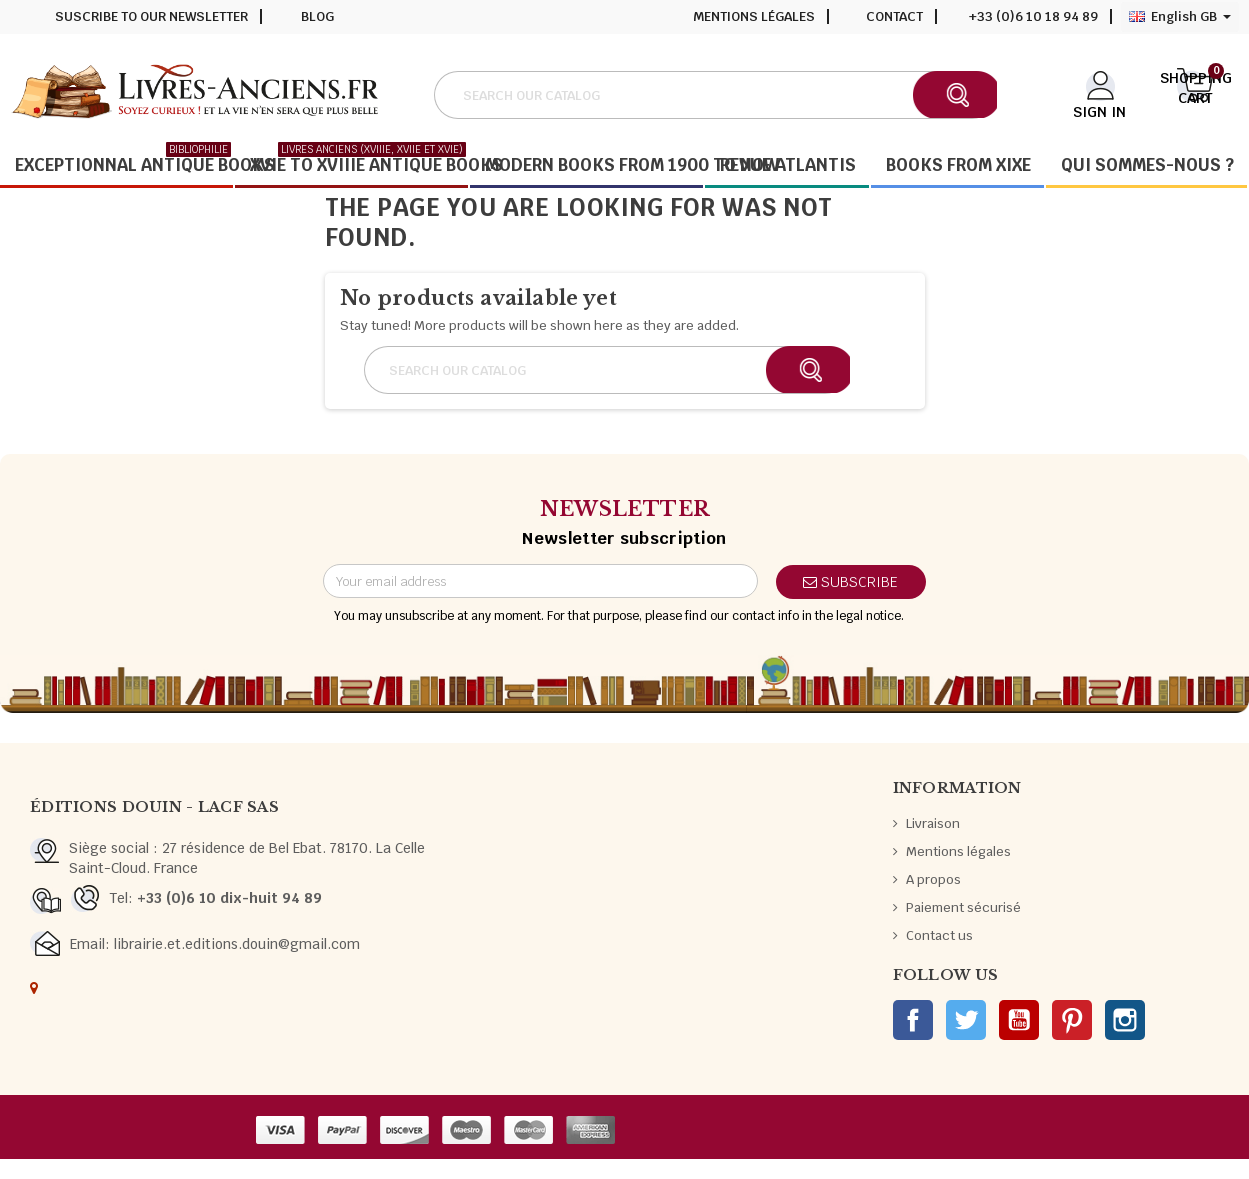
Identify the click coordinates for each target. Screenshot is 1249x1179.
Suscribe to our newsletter (151, 16)
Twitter (966, 1020)
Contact (894, 16)
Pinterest (1072, 1020)
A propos (933, 879)
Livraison (933, 823)
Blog (317, 16)
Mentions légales (754, 16)
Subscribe (850, 582)
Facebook (913, 1020)
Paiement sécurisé (963, 907)
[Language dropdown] (1180, 17)
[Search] (715, 95)
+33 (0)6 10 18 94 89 (1033, 16)
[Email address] (540, 581)
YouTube (1019, 1020)
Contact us (939, 935)
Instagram (1125, 1020)
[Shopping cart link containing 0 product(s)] (1196, 93)
